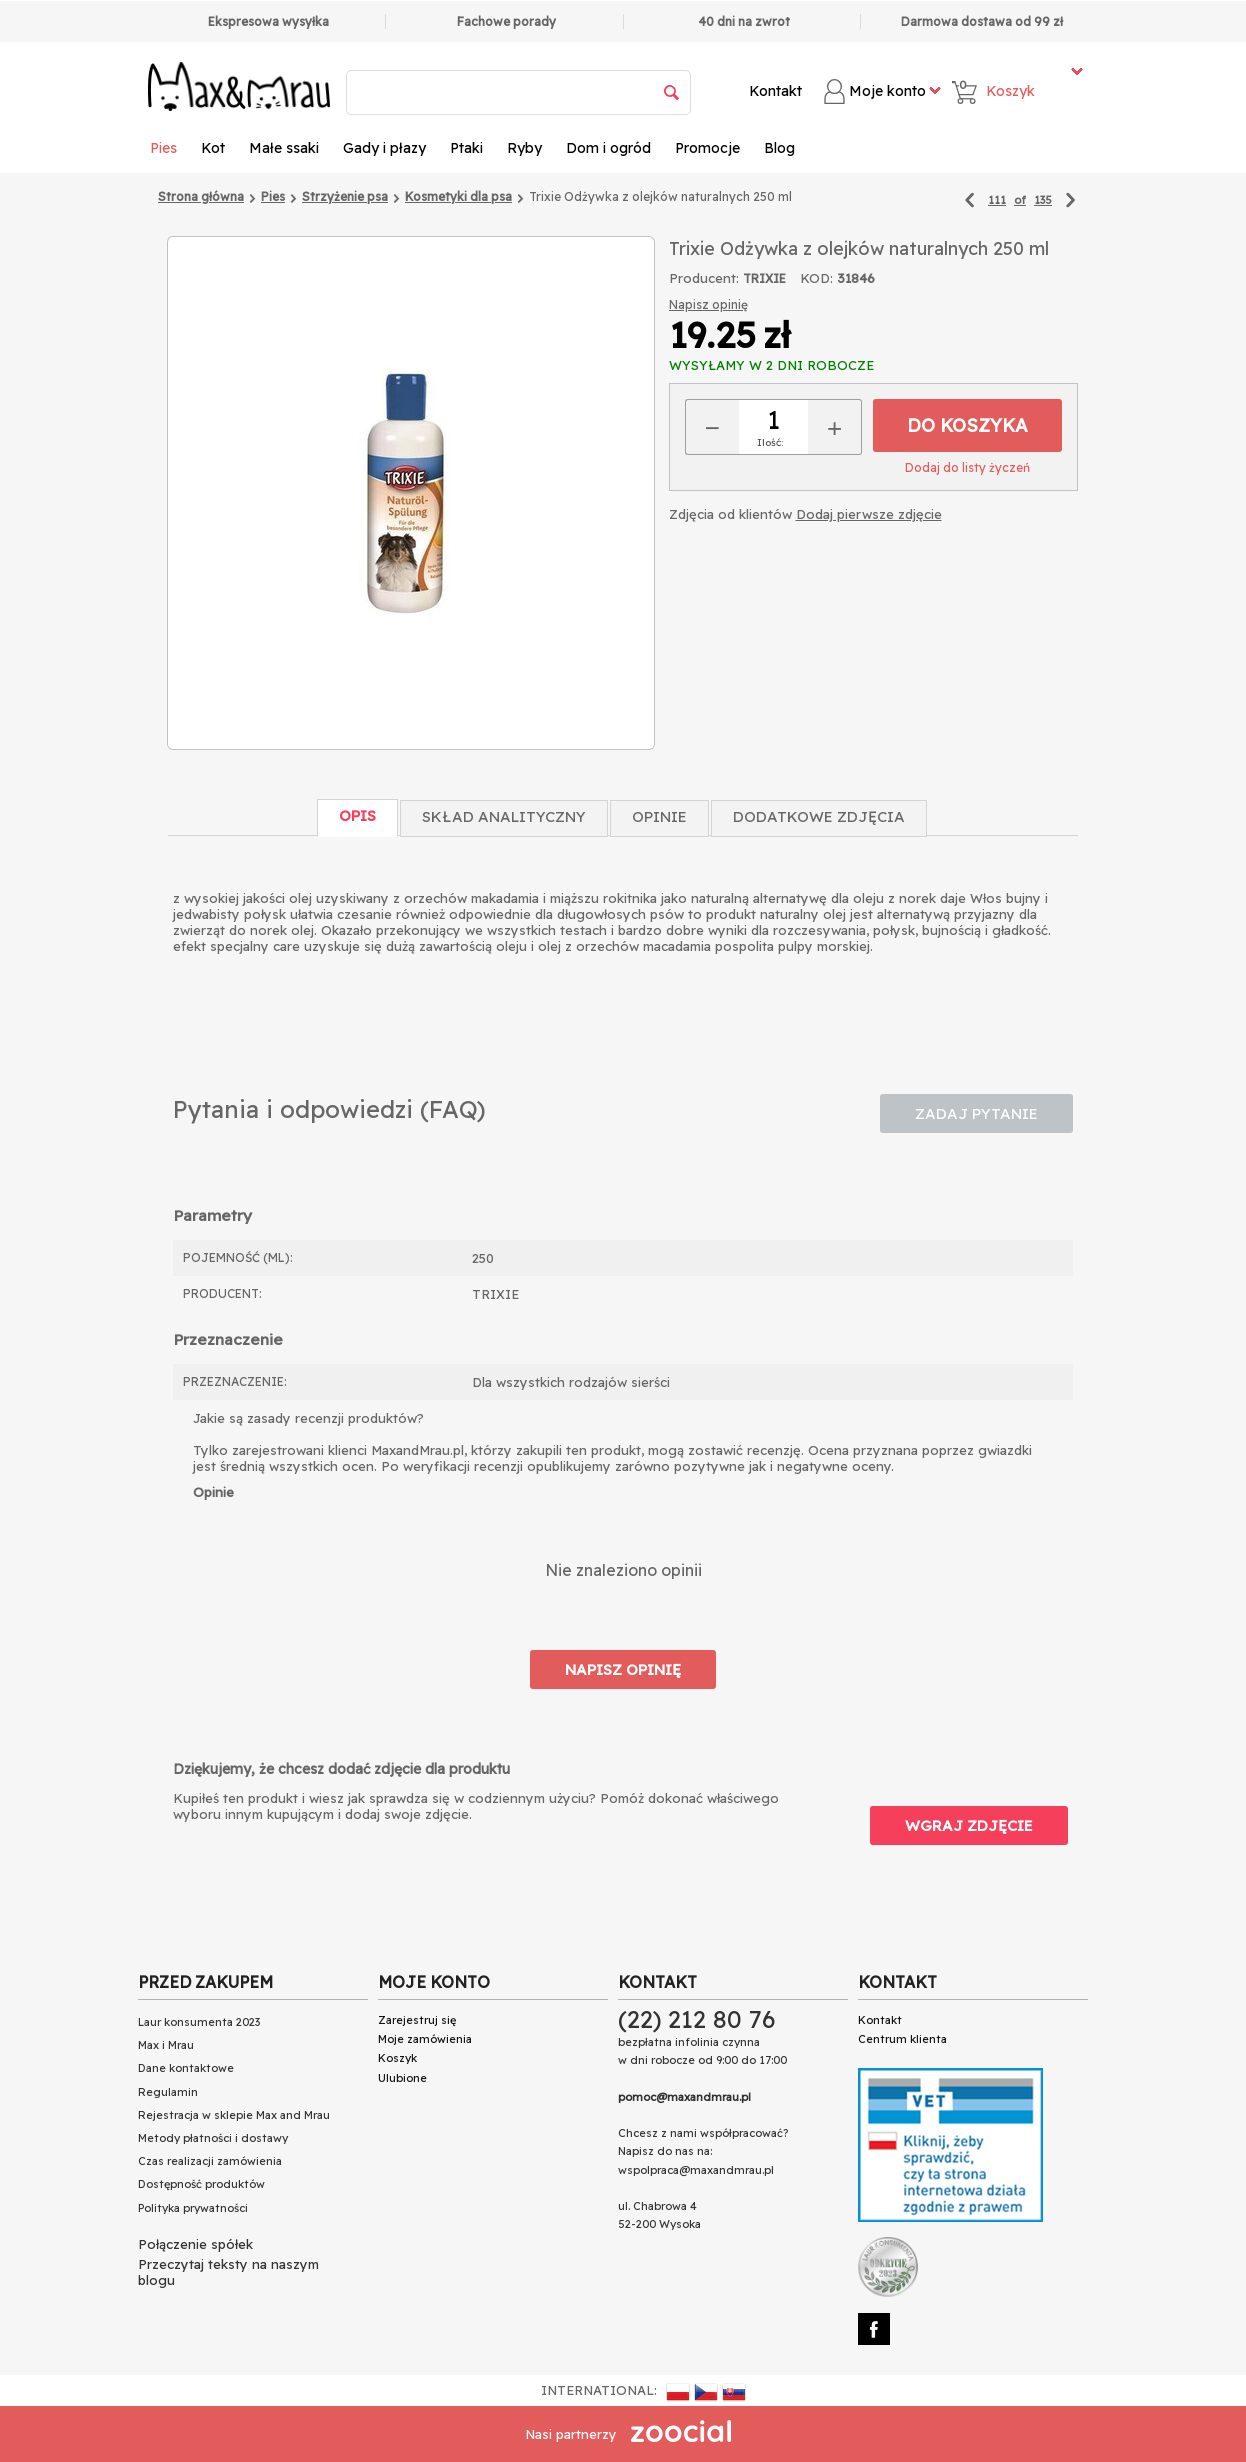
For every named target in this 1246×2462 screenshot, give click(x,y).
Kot (213, 148)
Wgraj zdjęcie (969, 1825)
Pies (163, 148)
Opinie (659, 816)
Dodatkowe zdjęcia (819, 816)
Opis (357, 815)
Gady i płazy (384, 148)
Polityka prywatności (193, 2208)
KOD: (816, 278)
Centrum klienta (902, 2039)
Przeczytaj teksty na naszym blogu (228, 2272)
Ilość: (770, 442)
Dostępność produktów (201, 2184)
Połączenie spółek (195, 2244)
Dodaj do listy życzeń (967, 467)
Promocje (707, 148)
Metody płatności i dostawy (213, 2138)
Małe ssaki (284, 148)
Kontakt (775, 91)
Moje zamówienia (425, 2039)
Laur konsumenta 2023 (199, 2022)
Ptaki (466, 148)
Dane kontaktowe (186, 2068)
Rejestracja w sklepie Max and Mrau (234, 2115)
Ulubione (402, 2078)
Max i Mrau (166, 2045)
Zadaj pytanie (976, 1113)
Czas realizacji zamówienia (210, 2161)
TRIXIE (764, 278)
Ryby (524, 148)
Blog (779, 148)
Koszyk (397, 2058)
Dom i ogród (608, 148)
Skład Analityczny (504, 816)
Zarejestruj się (417, 2020)
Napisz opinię (708, 304)
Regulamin (168, 2092)
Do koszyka (967, 425)
